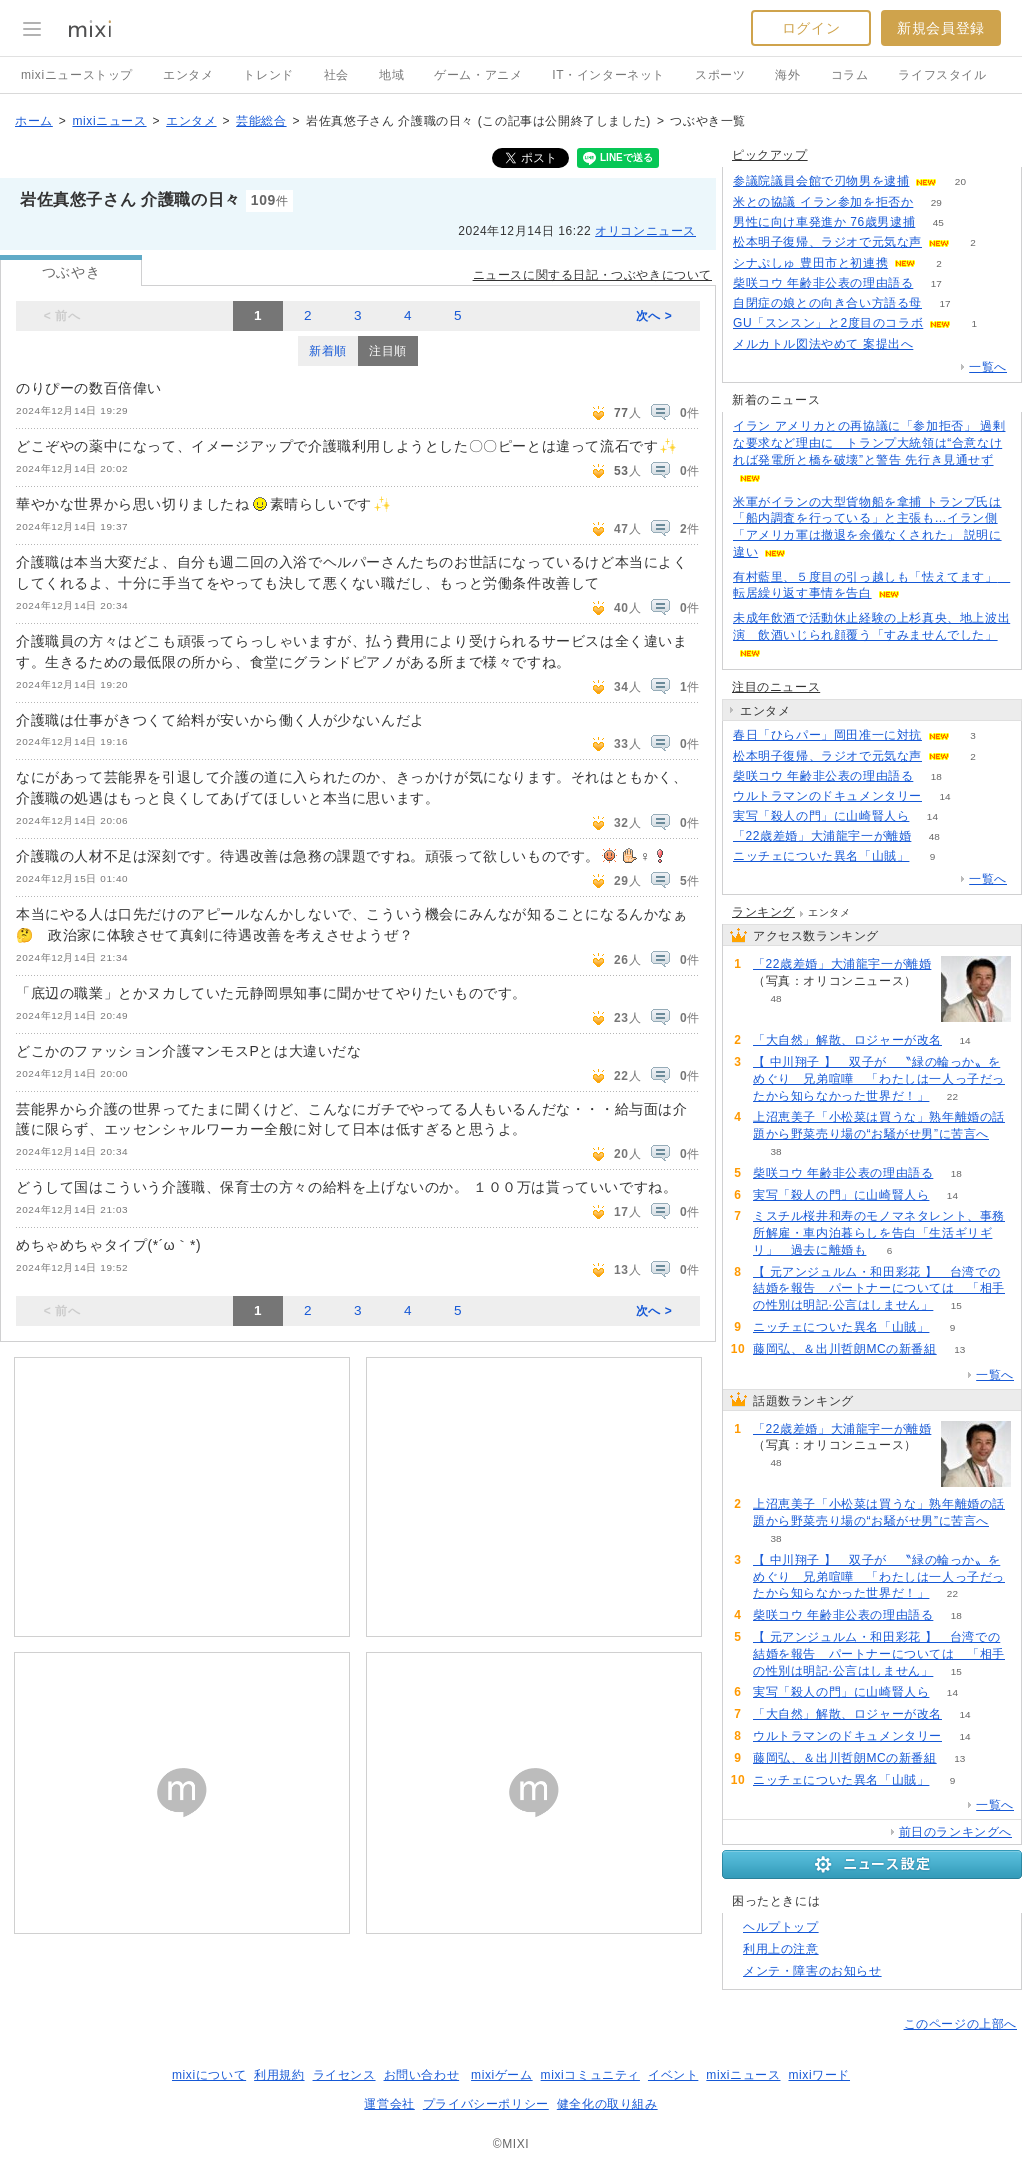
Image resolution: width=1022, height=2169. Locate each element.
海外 (787, 75)
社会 (336, 75)
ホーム (34, 121)
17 (936, 283)
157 (936, 344)
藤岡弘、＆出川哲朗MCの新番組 (845, 1349)
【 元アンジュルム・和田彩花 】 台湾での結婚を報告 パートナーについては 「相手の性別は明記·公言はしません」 (879, 1289)
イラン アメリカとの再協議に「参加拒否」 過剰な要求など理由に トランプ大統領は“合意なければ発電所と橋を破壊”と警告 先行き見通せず (869, 443)
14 (944, 796)
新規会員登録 (941, 28)
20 (960, 181)
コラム (850, 75)
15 (956, 1305)
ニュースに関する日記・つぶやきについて (592, 275)
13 (959, 1349)
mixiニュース (109, 121)
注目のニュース (776, 687)
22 (952, 1096)
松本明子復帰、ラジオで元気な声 (827, 242)
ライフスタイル (942, 75)
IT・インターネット (608, 75)
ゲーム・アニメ (478, 75)
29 (936, 202)
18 (936, 776)
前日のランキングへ (955, 1832)
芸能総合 (261, 121)
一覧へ (988, 367)
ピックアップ (770, 155)
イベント (673, 2075)
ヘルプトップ (781, 1927)
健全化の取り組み (607, 2104)
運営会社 (389, 2104)
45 (938, 222)
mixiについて (209, 2075)
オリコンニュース (645, 231)
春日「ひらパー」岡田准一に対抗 (827, 735)
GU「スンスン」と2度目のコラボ (828, 323)
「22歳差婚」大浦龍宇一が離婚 (822, 836)
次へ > (654, 316)
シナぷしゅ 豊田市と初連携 (810, 263)
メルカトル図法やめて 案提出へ (823, 344)
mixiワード (819, 2075)
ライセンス (344, 2075)
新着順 (328, 351)
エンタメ (188, 75)
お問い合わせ (422, 2075)
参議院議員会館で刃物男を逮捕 (821, 181)
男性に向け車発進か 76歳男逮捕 (824, 222)
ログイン (811, 28)
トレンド (268, 75)
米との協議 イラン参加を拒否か (823, 202)
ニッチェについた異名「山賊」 (821, 856)
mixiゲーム (502, 2075)
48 (934, 836)
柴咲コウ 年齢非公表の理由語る (823, 283)
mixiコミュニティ (590, 2075)
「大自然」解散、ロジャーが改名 (847, 1040)
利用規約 (279, 2075)
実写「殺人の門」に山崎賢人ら (821, 816)
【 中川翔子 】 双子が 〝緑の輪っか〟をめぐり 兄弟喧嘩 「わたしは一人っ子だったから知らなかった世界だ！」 (879, 1079)
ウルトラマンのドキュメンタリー (827, 796)
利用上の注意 (781, 1949)
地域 (391, 75)
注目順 (388, 351)
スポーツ (720, 75)
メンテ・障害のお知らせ (812, 1971)
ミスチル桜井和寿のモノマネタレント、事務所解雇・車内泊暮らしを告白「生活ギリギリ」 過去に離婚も (879, 1233)
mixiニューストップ (77, 75)
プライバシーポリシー (486, 2104)
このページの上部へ (960, 2024)
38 (775, 1151)
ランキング (763, 912)
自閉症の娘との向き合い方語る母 (827, 303)
